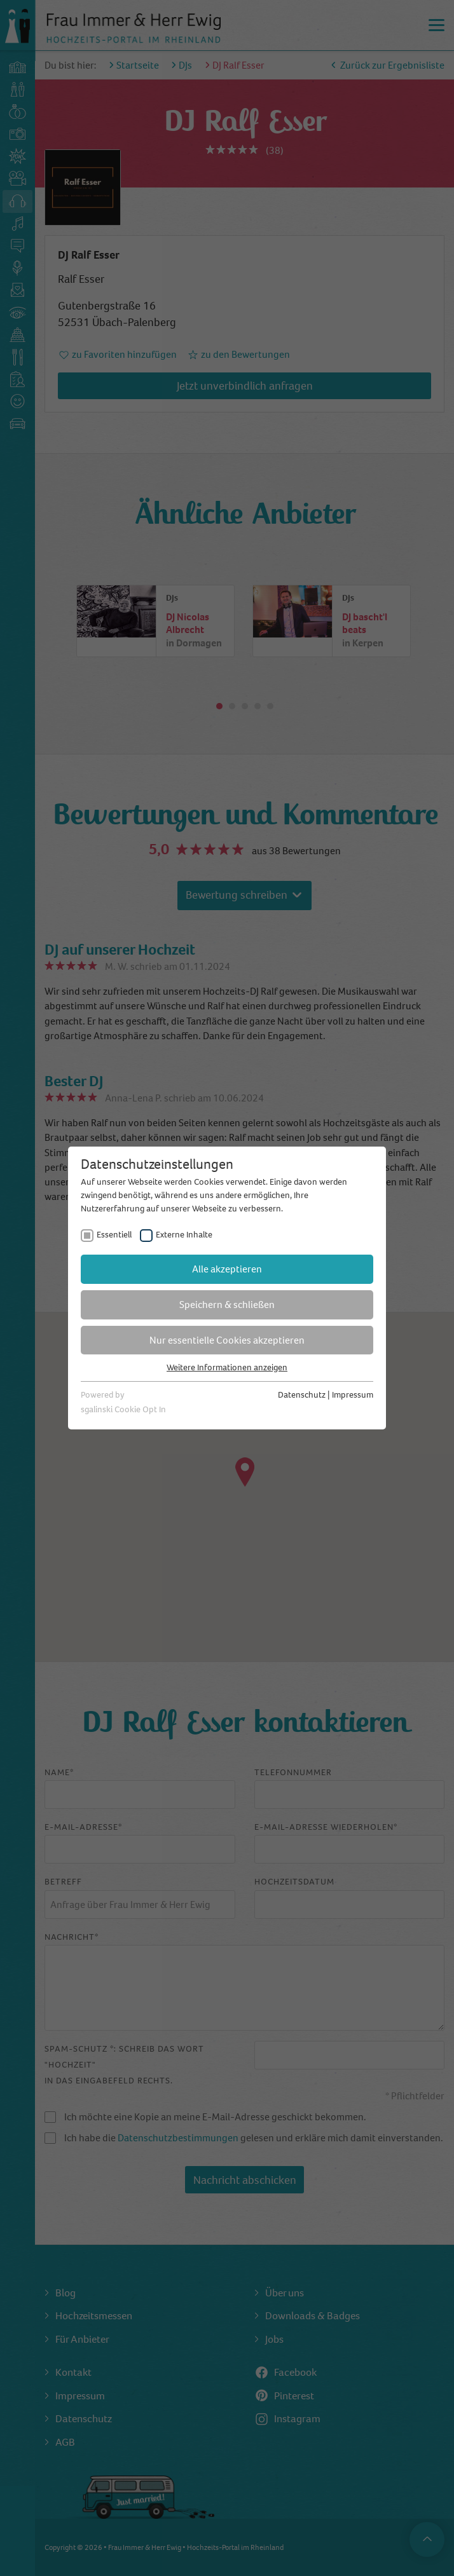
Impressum (352, 1395)
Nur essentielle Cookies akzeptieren (227, 1340)
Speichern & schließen (227, 1304)
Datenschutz (302, 1395)
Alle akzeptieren (227, 1269)
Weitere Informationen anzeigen (227, 1367)
